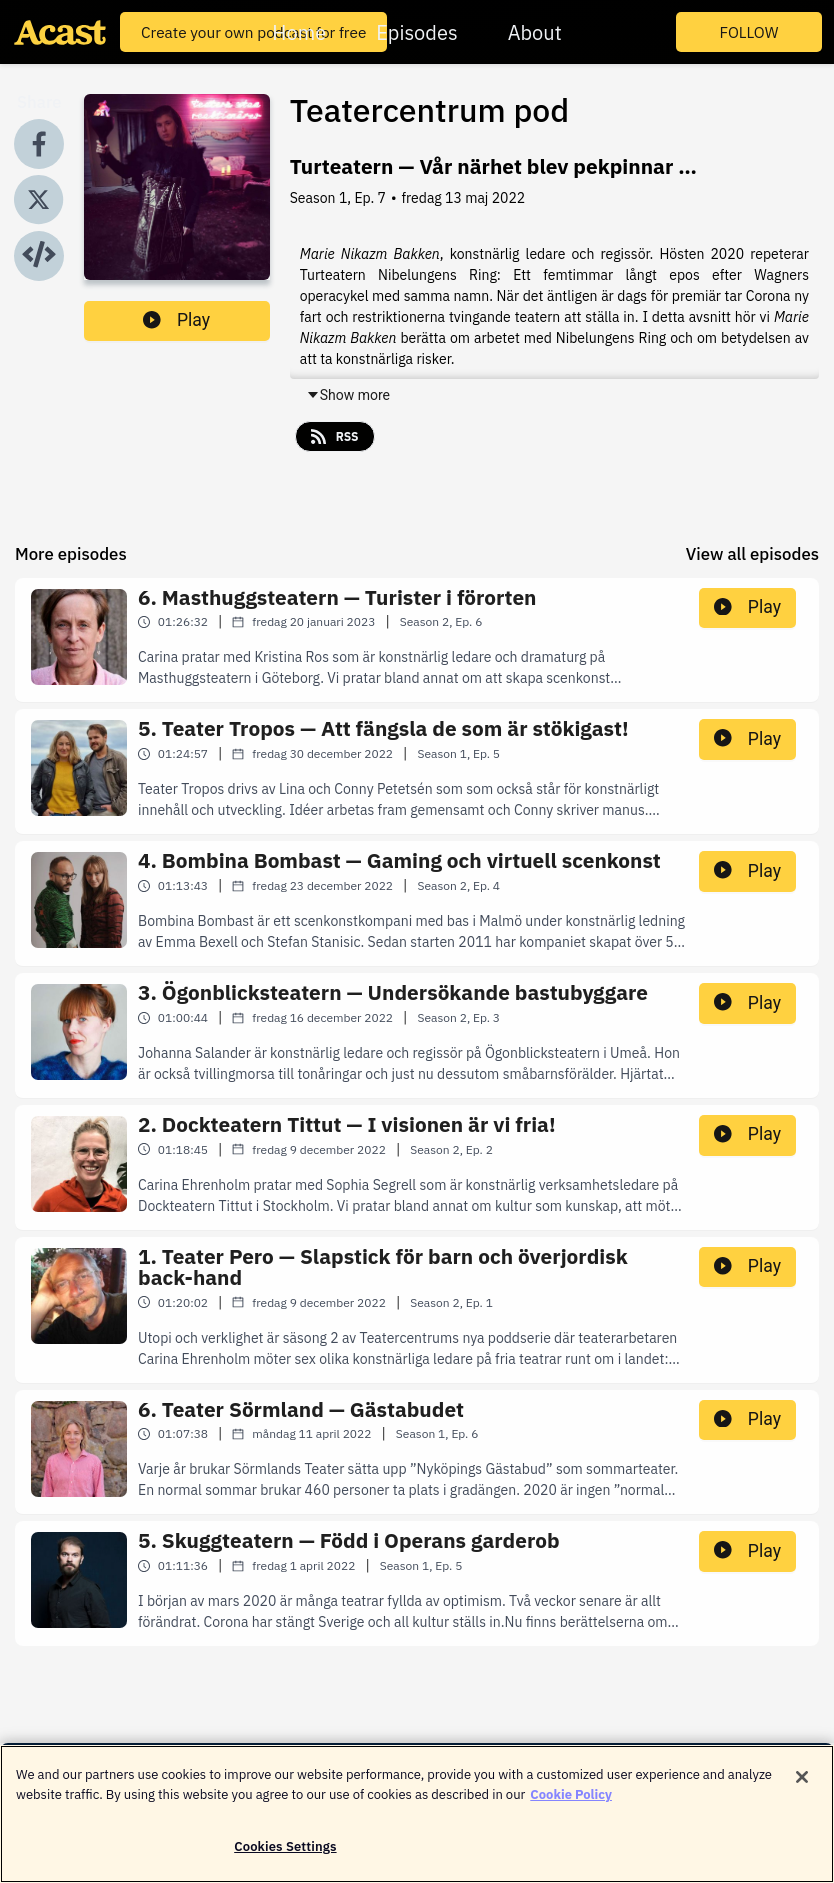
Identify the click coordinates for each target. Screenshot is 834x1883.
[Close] (802, 1789)
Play (176, 320)
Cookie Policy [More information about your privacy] (571, 1805)
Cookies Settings (285, 1858)
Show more (348, 395)
